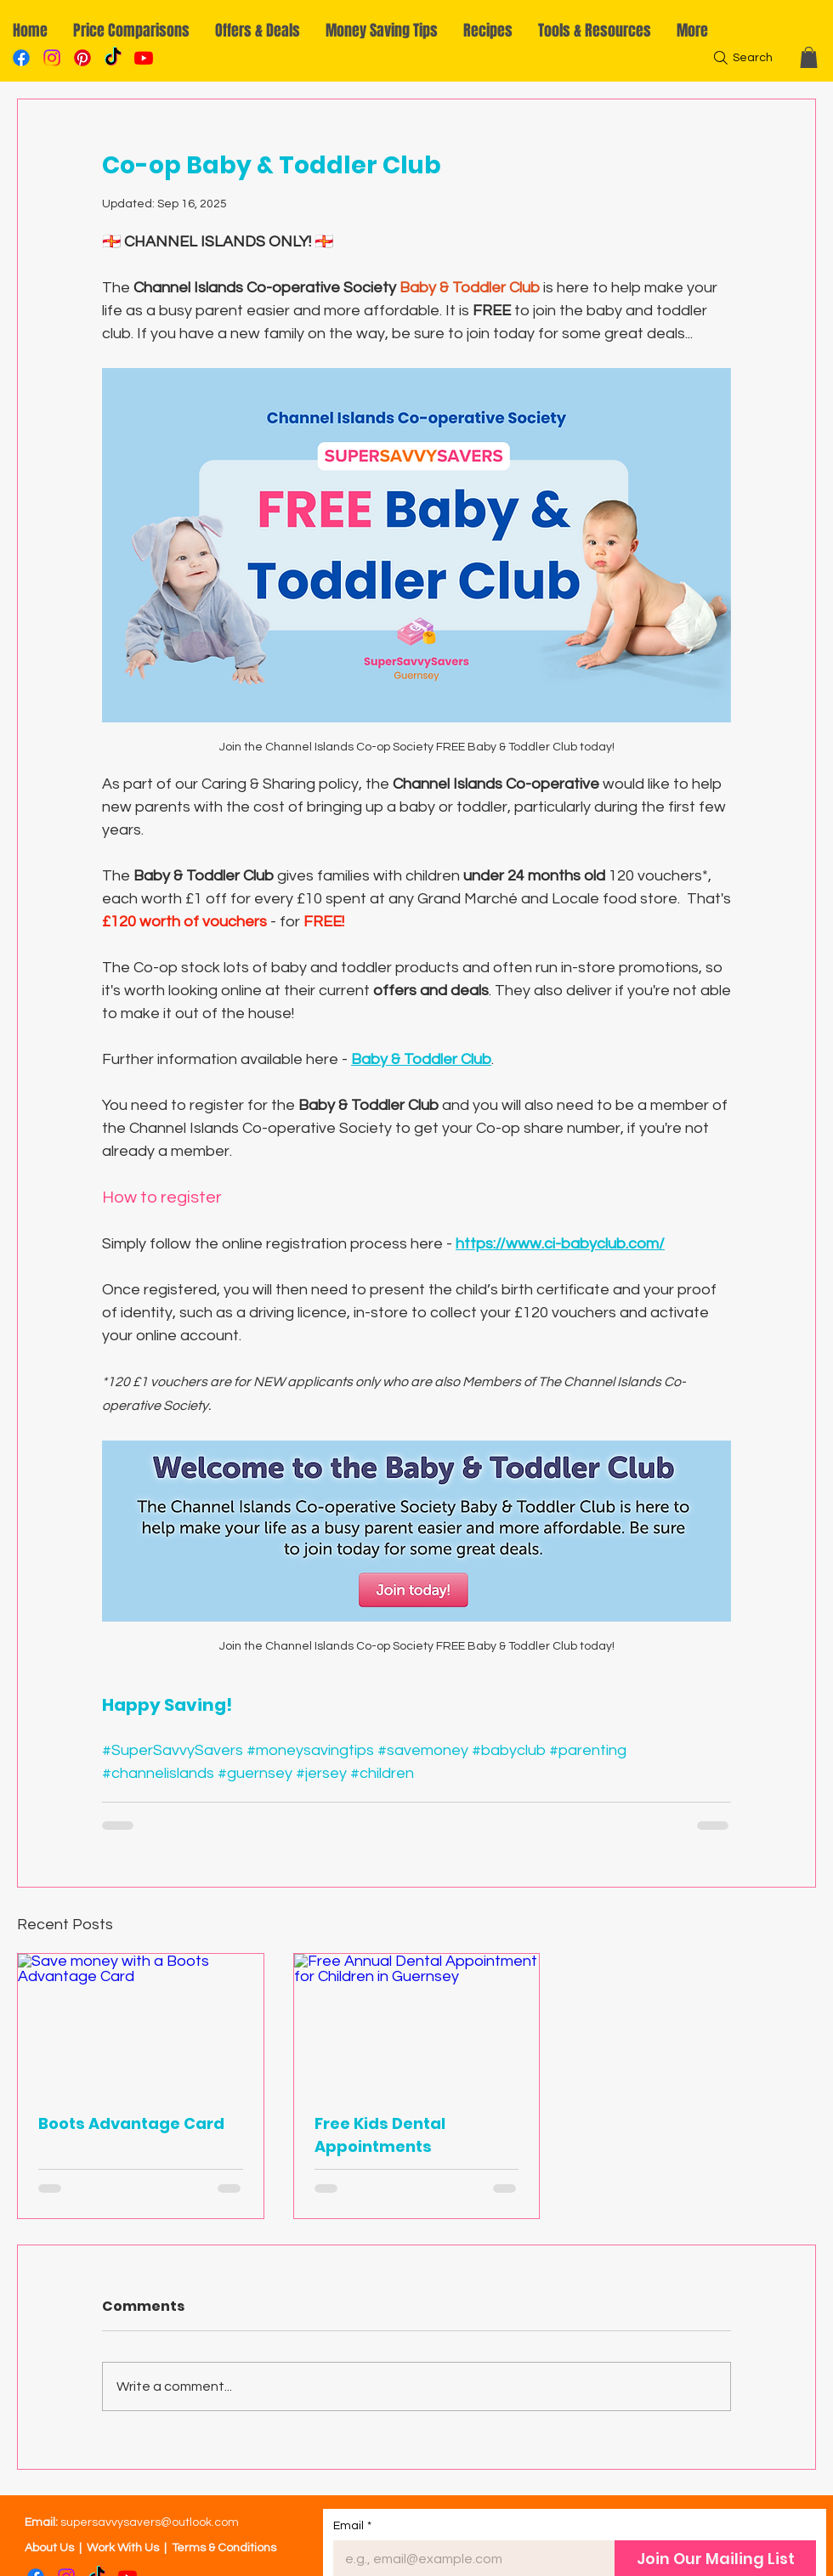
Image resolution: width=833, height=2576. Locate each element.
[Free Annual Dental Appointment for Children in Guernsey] (417, 2023)
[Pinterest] (82, 58)
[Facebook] (21, 58)
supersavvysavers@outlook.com (149, 2522)
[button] (809, 57)
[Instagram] (52, 58)
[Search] (741, 58)
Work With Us (123, 2548)
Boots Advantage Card (131, 2123)
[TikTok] (113, 58)
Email (352, 2526)
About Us (49, 2548)
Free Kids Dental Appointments (379, 2135)
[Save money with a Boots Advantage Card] (141, 2023)
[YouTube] (144, 58)
